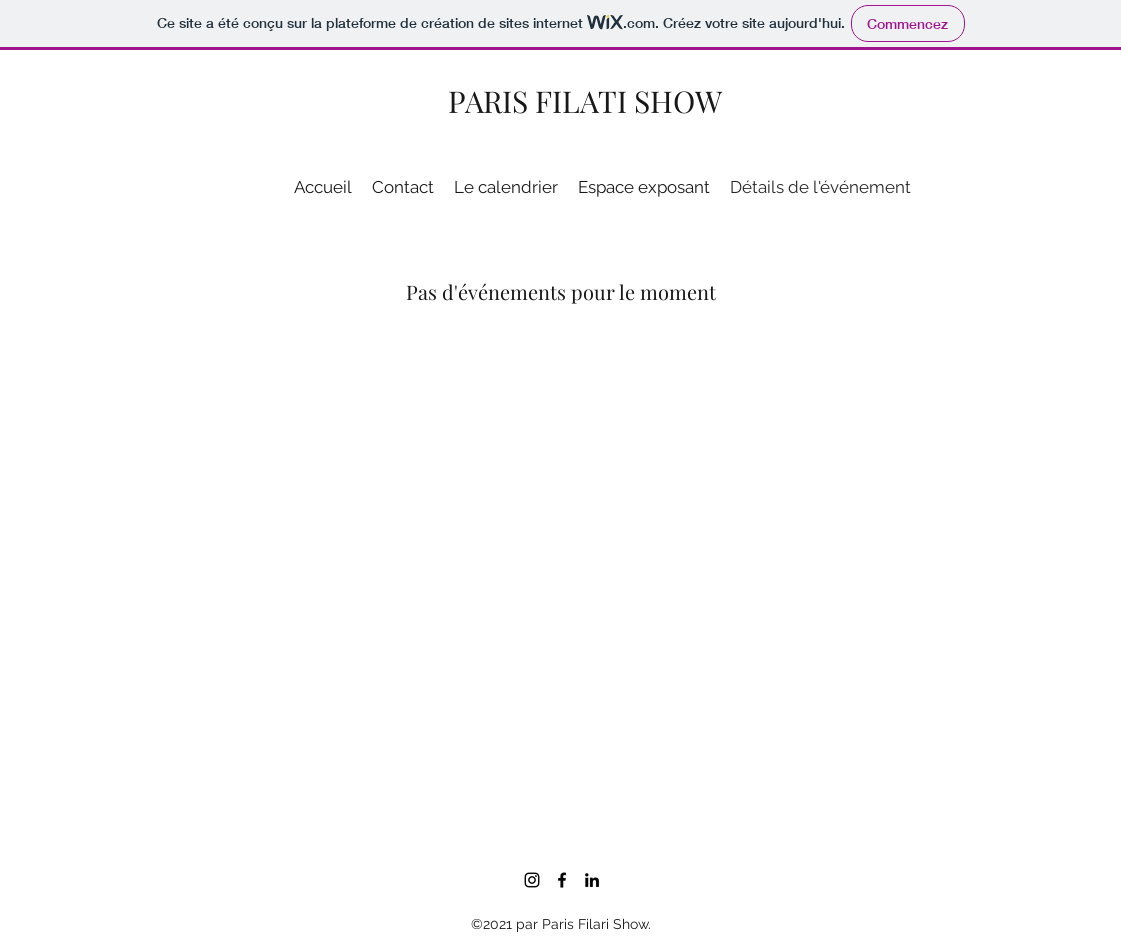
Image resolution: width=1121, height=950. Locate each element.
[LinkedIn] (592, 880)
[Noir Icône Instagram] (532, 880)
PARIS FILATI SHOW (585, 101)
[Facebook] (562, 880)
